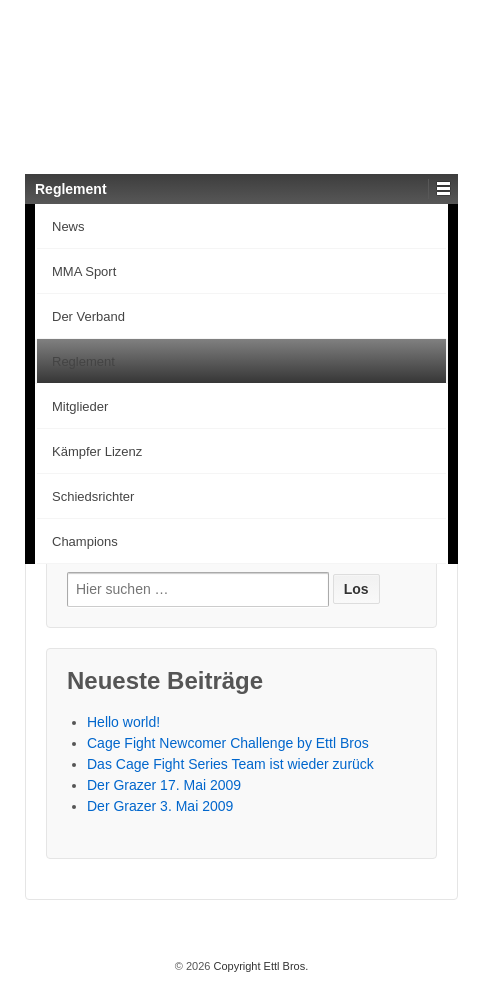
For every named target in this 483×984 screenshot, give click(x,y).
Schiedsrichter (93, 496)
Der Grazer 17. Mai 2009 (164, 785)
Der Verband (88, 316)
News (68, 226)
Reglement (83, 361)
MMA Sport (84, 271)
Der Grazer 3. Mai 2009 (160, 806)
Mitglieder (80, 406)
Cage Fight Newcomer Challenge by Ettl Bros (228, 743)
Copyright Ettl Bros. (259, 966)
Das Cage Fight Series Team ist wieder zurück (230, 764)
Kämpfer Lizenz (97, 451)
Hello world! (123, 722)
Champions (85, 541)
